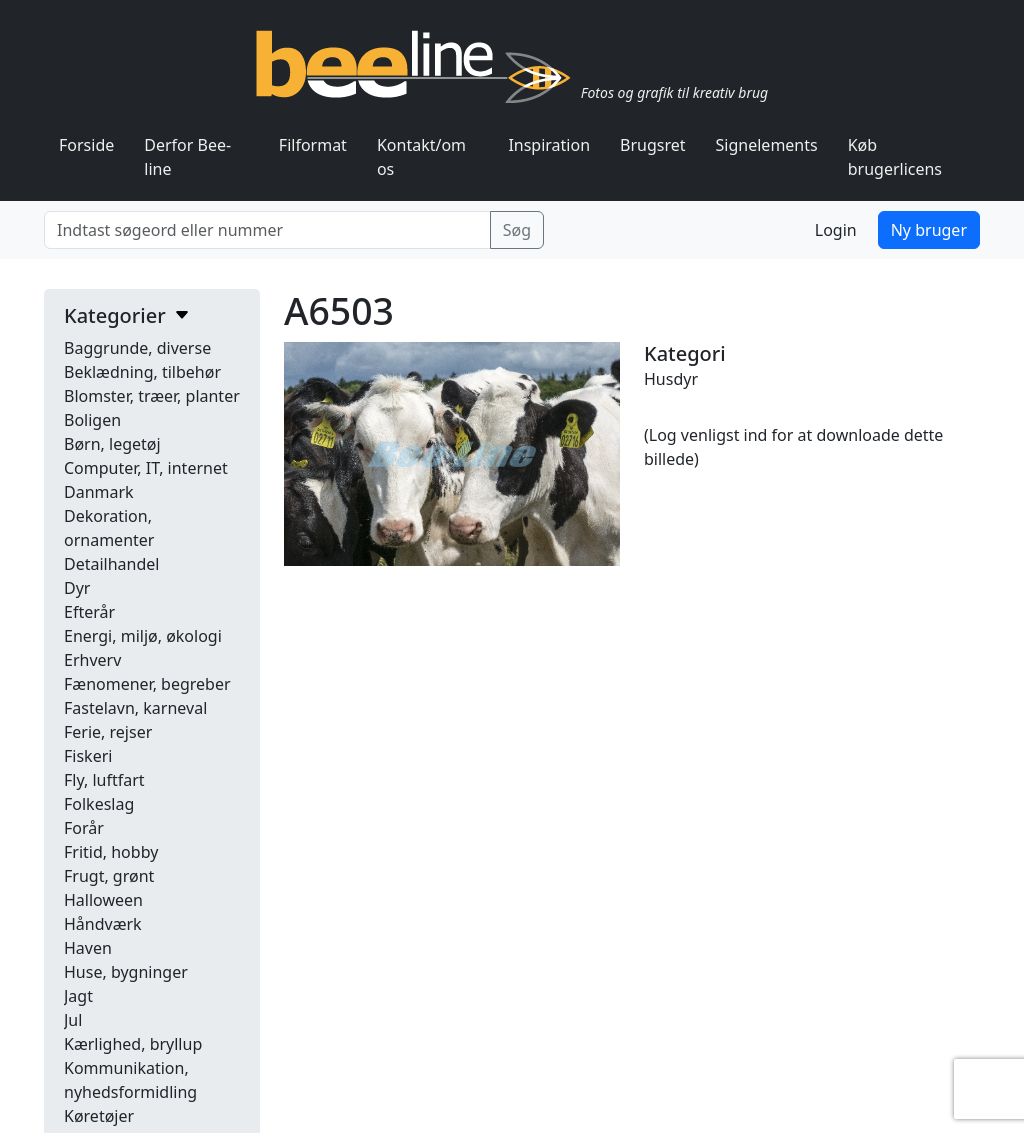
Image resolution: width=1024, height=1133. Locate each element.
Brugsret (653, 145)
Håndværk (103, 924)
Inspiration (549, 145)
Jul (73, 1020)
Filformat (313, 145)
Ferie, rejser (108, 732)
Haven (88, 948)
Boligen (92, 420)
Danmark (99, 492)
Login (836, 230)
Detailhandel (111, 564)
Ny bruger (929, 230)
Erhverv (92, 660)
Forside (86, 145)
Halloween (103, 900)
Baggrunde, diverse (137, 348)
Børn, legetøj (112, 444)
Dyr (77, 588)
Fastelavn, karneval (135, 708)
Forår (84, 828)
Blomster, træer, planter (152, 396)
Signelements (767, 145)
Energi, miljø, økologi (143, 636)
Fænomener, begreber (147, 684)
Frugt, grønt (109, 876)
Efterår (89, 612)
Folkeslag (99, 804)
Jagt (78, 996)
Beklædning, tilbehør (142, 372)
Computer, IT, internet (146, 468)
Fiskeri (88, 756)
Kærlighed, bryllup (133, 1044)
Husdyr (671, 379)
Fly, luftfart (104, 780)
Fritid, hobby (111, 852)
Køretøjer (99, 1116)
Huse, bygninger (126, 972)
